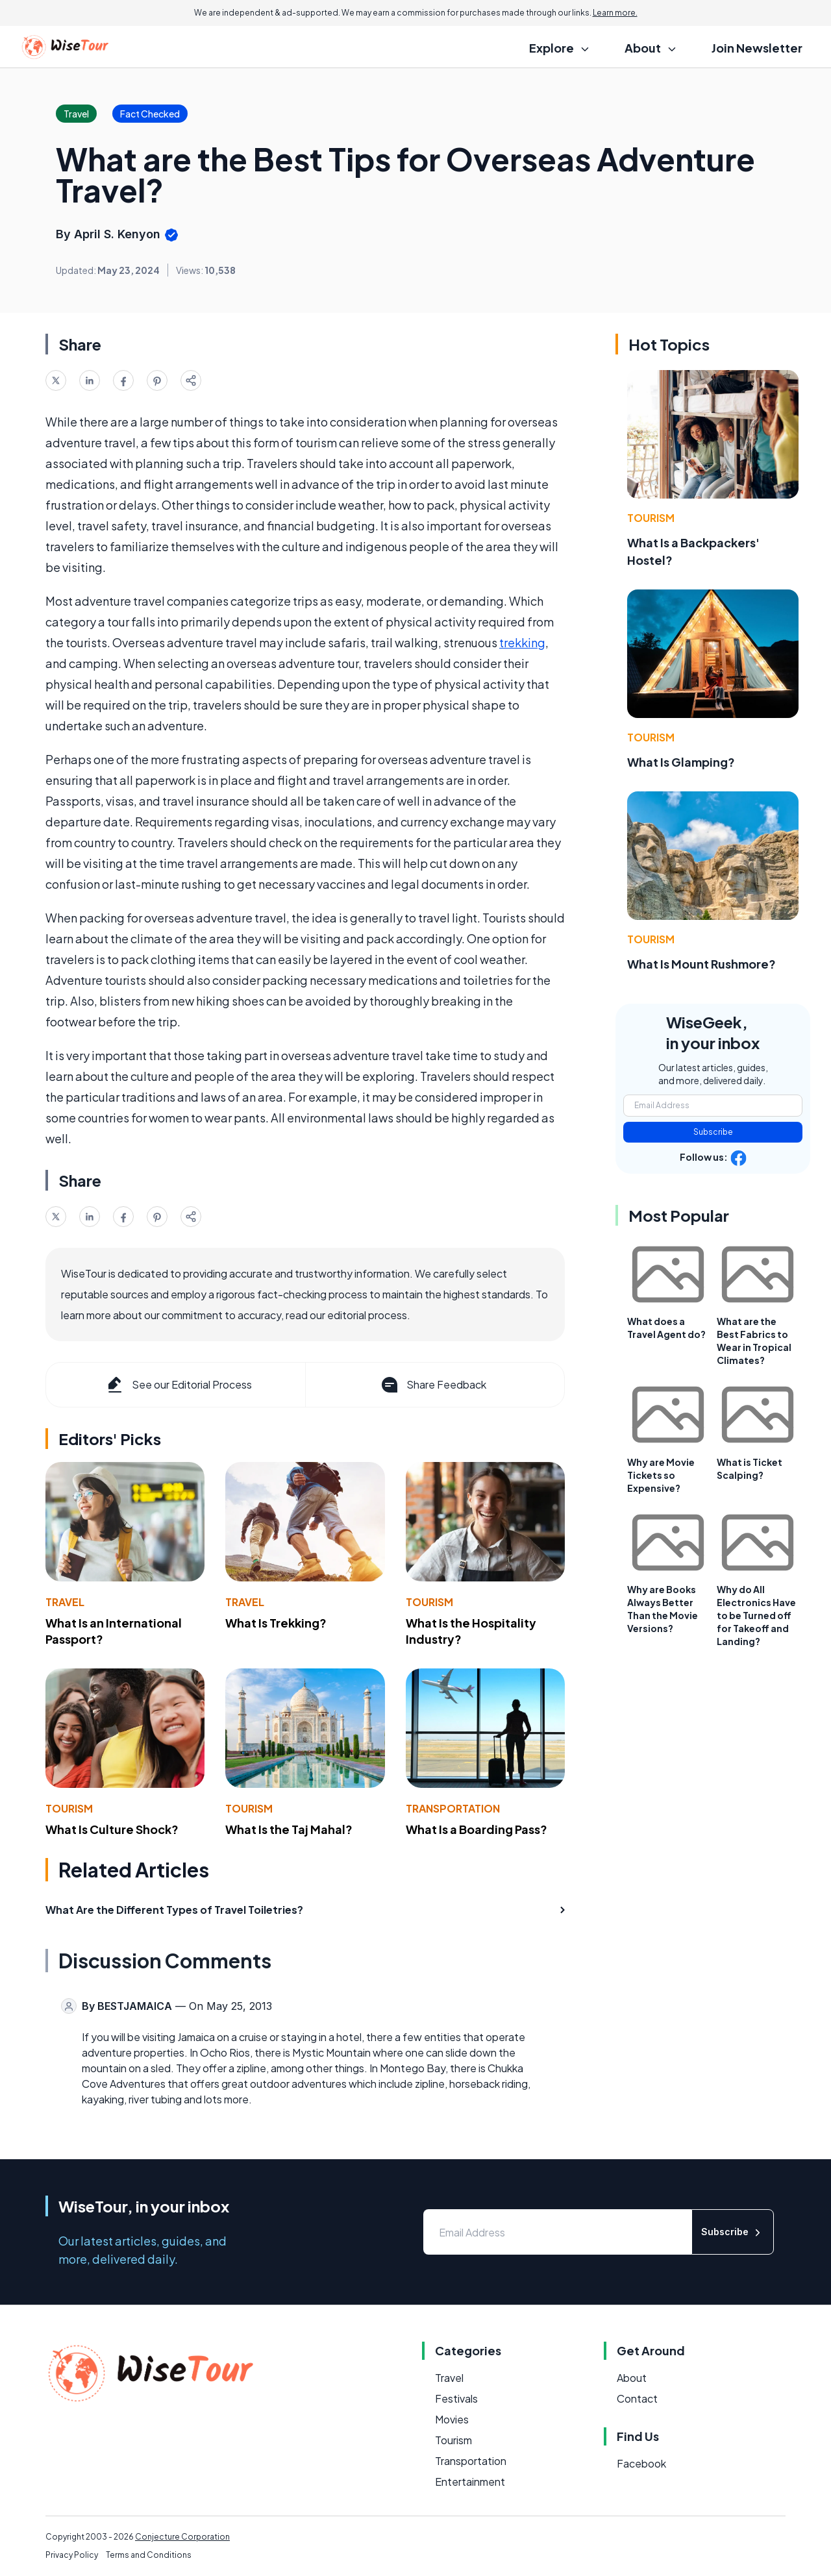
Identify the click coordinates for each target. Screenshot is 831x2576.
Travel (64, 1602)
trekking (522, 642)
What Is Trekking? (276, 1622)
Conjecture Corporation (182, 2537)
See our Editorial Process (178, 1384)
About (632, 2377)
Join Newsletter (757, 47)
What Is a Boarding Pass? (476, 1829)
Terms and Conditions (149, 2555)
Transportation (453, 1808)
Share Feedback (432, 1384)
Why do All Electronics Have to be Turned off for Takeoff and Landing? (756, 1615)
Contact (637, 2398)
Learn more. (615, 13)
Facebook (641, 2463)
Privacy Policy (71, 2555)
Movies (452, 2419)
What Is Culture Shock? (112, 1829)
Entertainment (470, 2481)
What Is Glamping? (681, 761)
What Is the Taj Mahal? (289, 1829)
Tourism (429, 1602)
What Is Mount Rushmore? (701, 963)
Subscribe (713, 1132)
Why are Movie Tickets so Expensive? (661, 1475)
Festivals (456, 2398)
